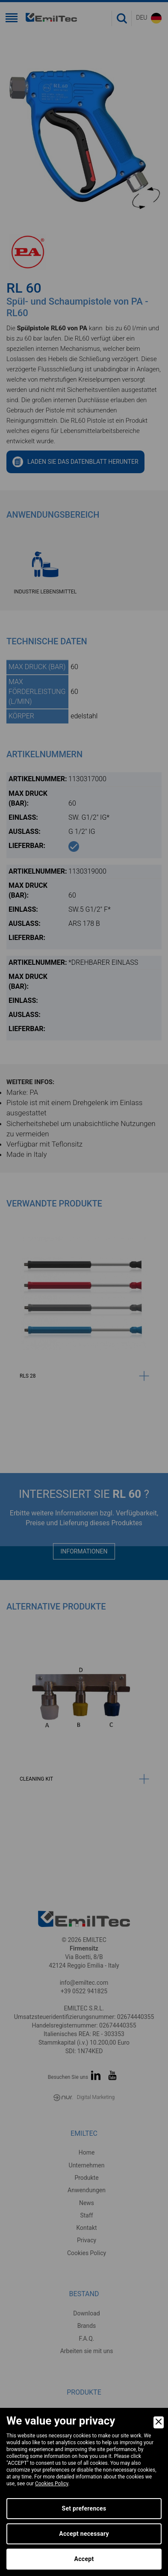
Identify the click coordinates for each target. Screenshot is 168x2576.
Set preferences (84, 2508)
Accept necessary (84, 2533)
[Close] (158, 2422)
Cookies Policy (51, 2484)
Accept (84, 2558)
